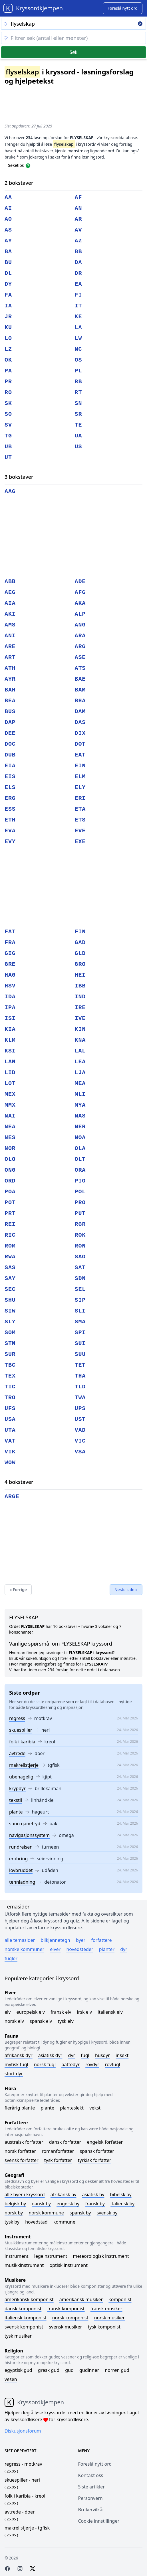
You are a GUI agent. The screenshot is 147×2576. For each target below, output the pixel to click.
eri (80, 798)
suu (80, 1354)
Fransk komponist (65, 2308)
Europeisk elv (30, 2012)
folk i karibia (22, 1742)
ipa (10, 1007)
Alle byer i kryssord (25, 2194)
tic (10, 1387)
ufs (10, 1408)
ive (80, 1018)
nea (10, 1126)
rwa (10, 1256)
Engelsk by (68, 2203)
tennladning (22, 1882)
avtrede (17, 1753)
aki (10, 614)
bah (10, 690)
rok (80, 1235)
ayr (10, 679)
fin (80, 931)
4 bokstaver (19, 1481)
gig (10, 953)
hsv (10, 986)
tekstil (15, 1800)
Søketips (16, 165)
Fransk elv (61, 2012)
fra (10, 942)
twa (80, 1397)
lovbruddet (21, 1870)
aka (80, 603)
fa (8, 295)
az (78, 241)
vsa (80, 1452)
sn (78, 403)
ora (80, 1170)
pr (8, 381)
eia (10, 765)
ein (80, 765)
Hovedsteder (79, 1949)
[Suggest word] (122, 8)
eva (10, 830)
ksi (10, 1051)
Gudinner (89, 2370)
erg (10, 798)
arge (12, 1496)
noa (80, 1137)
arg (80, 646)
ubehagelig (21, 1777)
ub (8, 446)
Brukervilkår (91, 2509)
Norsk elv (14, 2021)
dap (10, 722)
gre (10, 964)
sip (80, 1300)
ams (10, 625)
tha (80, 1376)
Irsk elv (84, 2012)
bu (8, 262)
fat (10, 931)
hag (10, 975)
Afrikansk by (63, 2194)
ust (80, 1419)
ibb (80, 986)
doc (10, 744)
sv (8, 425)
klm (10, 1040)
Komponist (119, 2299)
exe (80, 841)
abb (10, 581)
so (8, 414)
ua (78, 436)
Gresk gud (48, 2370)
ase (80, 657)
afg (80, 592)
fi (78, 295)
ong (10, 1170)
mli (80, 1094)
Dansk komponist (23, 2308)
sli (80, 1311)
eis (10, 776)
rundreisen (21, 1847)
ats (80, 668)
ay (8, 241)
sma (80, 1322)
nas (80, 1116)
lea (80, 1061)
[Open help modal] (28, 165)
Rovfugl (112, 2064)
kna (80, 1040)
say (10, 1278)
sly (10, 1322)
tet (80, 1365)
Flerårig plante (20, 2108)
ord (10, 1181)
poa (10, 1191)
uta (10, 1430)
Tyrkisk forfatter (94, 2160)
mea (80, 1083)
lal (80, 1051)
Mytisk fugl (16, 2064)
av (78, 230)
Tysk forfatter (58, 2160)
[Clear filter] (73, 38)
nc (78, 349)
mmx (10, 1105)
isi (10, 1018)
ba (8, 251)
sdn (80, 1278)
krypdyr (17, 1788)
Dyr (123, 1949)
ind (80, 996)
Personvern (90, 2498)
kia (10, 1029)
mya (80, 1105)
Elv (8, 2012)
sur (10, 1354)
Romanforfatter (58, 2151)
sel (80, 1289)
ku (8, 327)
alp (80, 614)
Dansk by (41, 2203)
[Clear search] (140, 24)
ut (8, 457)
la (78, 327)
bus (10, 711)
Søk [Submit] (73, 52)
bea (10, 700)
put (80, 1213)
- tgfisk (27, 2528)
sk (8, 403)
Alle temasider (20, 1940)
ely (80, 787)
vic (80, 1441)
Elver (55, 1949)
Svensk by (107, 2213)
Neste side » (126, 1589)
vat (10, 1441)
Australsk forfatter (24, 2142)
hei (80, 975)
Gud (69, 2370)
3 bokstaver (19, 476)
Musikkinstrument (24, 2265)
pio (80, 1181)
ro (8, 392)
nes (10, 1137)
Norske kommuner (24, 1949)
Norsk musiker (109, 2318)
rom (10, 1246)
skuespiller (20, 1730)
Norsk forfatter (20, 2151)
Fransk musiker (106, 2308)
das (80, 722)
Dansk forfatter (65, 2142)
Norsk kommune (46, 2213)
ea (78, 284)
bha (80, 700)
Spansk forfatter (97, 2151)
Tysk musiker (18, 2336)
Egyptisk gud (18, 2370)
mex (10, 1094)
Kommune (64, 2222)
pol (80, 1191)
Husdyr (102, 2055)
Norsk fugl (45, 2064)
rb (78, 381)
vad (80, 1430)
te (78, 425)
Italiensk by (122, 2203)
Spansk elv (41, 2021)
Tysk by (12, 2222)
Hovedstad (36, 2222)
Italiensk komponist (26, 2318)
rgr (80, 1224)
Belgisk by (15, 2203)
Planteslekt (72, 2108)
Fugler (11, 1958)
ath (10, 668)
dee (10, 733)
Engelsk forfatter (105, 2142)
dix (80, 733)
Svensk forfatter (22, 2160)
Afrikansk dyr (19, 2055)
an (78, 208)
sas (10, 1267)
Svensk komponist (24, 2327)
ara (80, 635)
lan (10, 1061)
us (78, 446)
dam (80, 711)
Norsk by (14, 2213)
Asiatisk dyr (50, 2055)
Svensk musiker (65, 2327)
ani (10, 635)
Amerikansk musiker (81, 2299)
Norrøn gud (117, 2370)
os (78, 360)
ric (10, 1235)
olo (10, 1159)
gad (80, 942)
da (78, 262)
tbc (10, 1365)
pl (78, 371)
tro (10, 1397)
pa (8, 371)
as (8, 230)
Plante (47, 2108)
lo (8, 338)
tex (10, 1376)
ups (80, 1408)
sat (80, 1267)
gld (80, 953)
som (10, 1332)
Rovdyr (92, 2064)
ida (10, 996)
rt (78, 392)
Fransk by (95, 2203)
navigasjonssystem (29, 1835)
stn (10, 1343)
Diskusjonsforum (23, 2431)
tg (8, 436)
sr (78, 414)
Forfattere (101, 1940)
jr (8, 316)
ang (80, 625)
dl (8, 273)
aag (10, 491)
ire (80, 1007)
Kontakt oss (90, 2475)
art (10, 657)
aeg (10, 592)
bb (78, 251)
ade (80, 581)
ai (8, 208)
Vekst (94, 2108)
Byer (80, 1940)
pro (80, 1202)
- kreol (25, 2496)
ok (8, 360)
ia (8, 306)
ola (80, 1148)
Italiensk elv (110, 2012)
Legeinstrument (50, 2256)
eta (80, 809)
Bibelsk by (121, 2194)
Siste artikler (91, 2487)
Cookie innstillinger (99, 2521)
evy (10, 841)
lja (80, 1072)
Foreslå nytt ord (95, 2464)
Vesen (11, 2379)
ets (80, 820)
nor (10, 1148)
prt (10, 1213)
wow (10, 1462)
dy (8, 284)
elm (80, 776)
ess (10, 809)
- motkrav (23, 2464)
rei (10, 1224)
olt (80, 1159)
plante (16, 1812)
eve (80, 830)
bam (80, 690)
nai (10, 1116)
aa (8, 197)
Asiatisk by (93, 2194)
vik (10, 1452)
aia (10, 603)
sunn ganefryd (24, 1823)
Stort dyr (14, 2073)
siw (10, 1311)
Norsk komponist (70, 2318)
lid (10, 1072)
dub (10, 755)
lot (10, 1083)
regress (17, 1718)
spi (80, 1332)
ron (80, 1246)
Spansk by (80, 2213)
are (10, 646)
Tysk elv (66, 2021)
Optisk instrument (69, 2265)
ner (80, 1126)
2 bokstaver (19, 182)
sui (80, 1343)
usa (10, 1419)
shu (10, 1300)
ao (8, 219)
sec (10, 1289)
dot (80, 744)
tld (80, 1387)
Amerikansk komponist (29, 2299)
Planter (106, 1949)
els (10, 787)
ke (78, 316)
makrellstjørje (24, 1765)
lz (8, 349)
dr (78, 273)
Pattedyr (70, 2064)
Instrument (17, 2256)
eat (80, 755)
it (78, 306)
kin (80, 1029)
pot (10, 1202)
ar (78, 219)
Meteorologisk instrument (101, 2256)
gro (80, 964)
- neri (22, 2480)
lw (78, 338)
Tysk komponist (104, 2327)
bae (80, 679)
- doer (20, 2512)
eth (10, 820)
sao (80, 1256)
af (78, 197)
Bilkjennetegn (55, 1940)
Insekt (122, 2055)
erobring (18, 1858)
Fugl (85, 2055)
